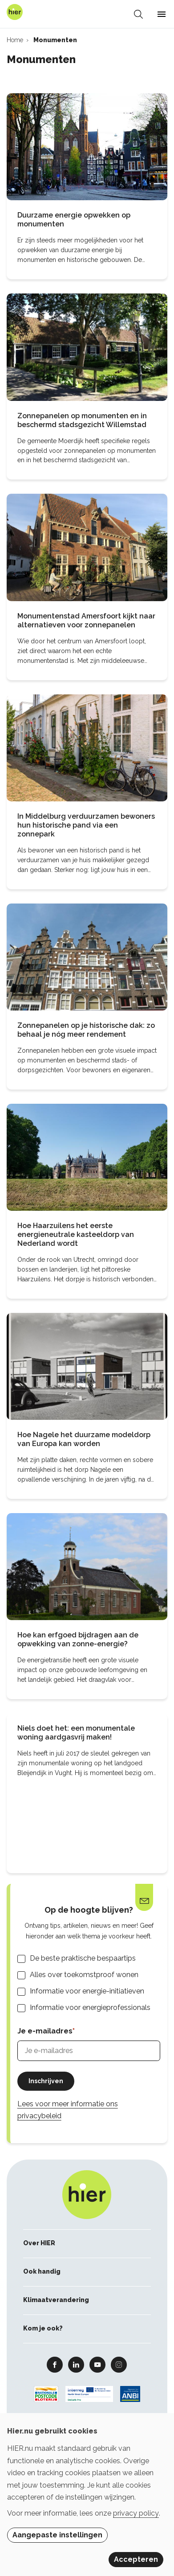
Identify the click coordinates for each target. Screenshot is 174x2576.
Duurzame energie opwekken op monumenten (73, 219)
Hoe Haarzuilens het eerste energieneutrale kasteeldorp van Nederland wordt (75, 1234)
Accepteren (136, 2559)
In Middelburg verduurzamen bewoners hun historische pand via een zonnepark (86, 825)
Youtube (97, 2364)
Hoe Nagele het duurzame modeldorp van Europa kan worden (83, 1439)
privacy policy (136, 2513)
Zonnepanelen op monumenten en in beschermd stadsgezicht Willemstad (82, 420)
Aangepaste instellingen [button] (57, 2535)
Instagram (119, 2364)
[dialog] (87, 2494)
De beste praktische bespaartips (83, 1958)
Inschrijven (45, 2081)
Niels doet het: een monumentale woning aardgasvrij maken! (76, 1732)
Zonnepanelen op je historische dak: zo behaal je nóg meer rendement (86, 1029)
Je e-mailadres (45, 2031)
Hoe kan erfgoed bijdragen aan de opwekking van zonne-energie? (77, 1639)
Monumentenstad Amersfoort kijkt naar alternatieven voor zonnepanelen (86, 620)
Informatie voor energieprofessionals (90, 2007)
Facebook (55, 2364)
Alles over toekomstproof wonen (84, 1974)
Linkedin (76, 2364)
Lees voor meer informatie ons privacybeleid (67, 2110)
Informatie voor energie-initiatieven (87, 1991)
